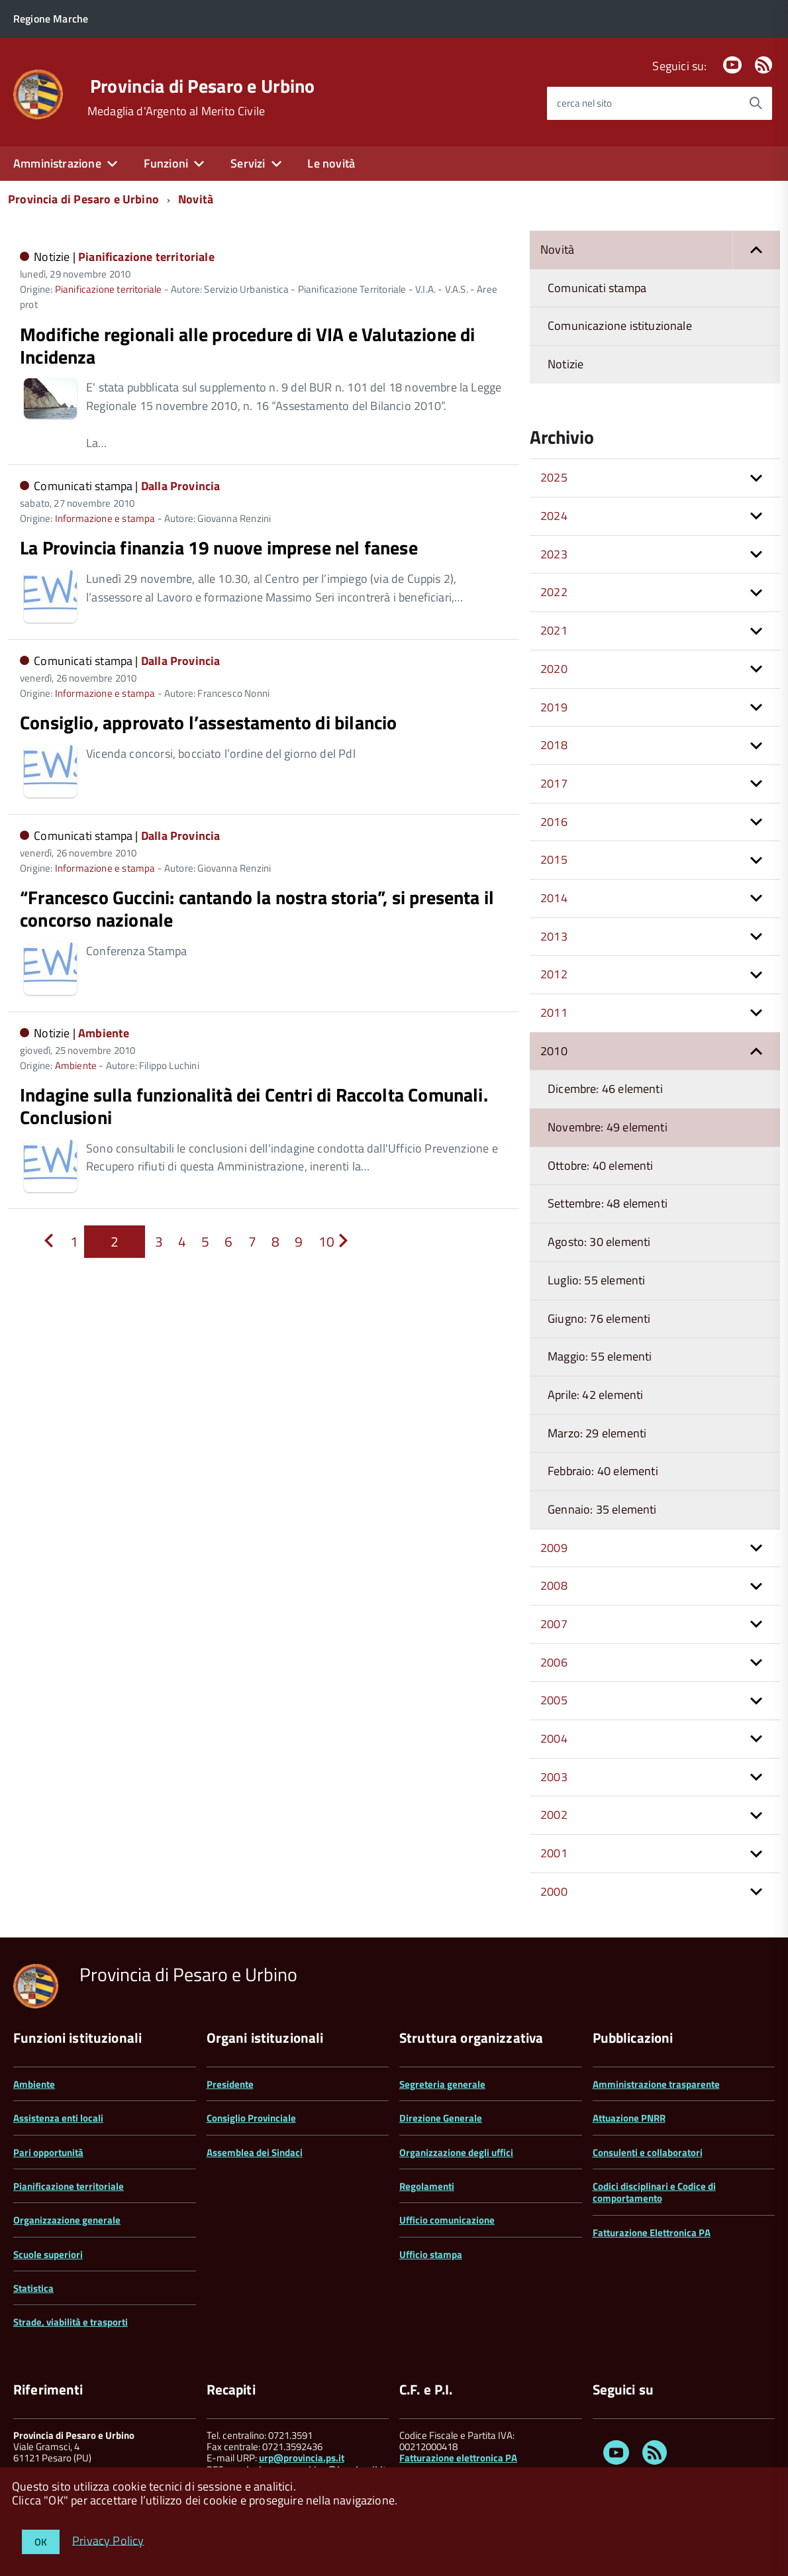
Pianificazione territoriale (146, 257)
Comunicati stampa (597, 288)
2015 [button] (553, 859)
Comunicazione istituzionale (620, 326)
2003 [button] (553, 1777)
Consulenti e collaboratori (648, 2152)
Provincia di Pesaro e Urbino (202, 86)
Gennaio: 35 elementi (602, 1509)
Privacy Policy (108, 2540)
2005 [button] (553, 1700)
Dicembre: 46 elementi (605, 1089)
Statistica (33, 2288)
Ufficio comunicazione (447, 2220)
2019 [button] (553, 707)
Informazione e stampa (105, 518)
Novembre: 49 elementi (607, 1127)
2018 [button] (553, 745)
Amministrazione (57, 163)
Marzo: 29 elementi (597, 1433)
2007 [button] (553, 1624)
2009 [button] (553, 1548)
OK (40, 2542)
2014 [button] (553, 898)
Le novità (331, 163)
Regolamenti (426, 2186)
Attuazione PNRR (629, 2118)
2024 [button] (553, 516)
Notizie (565, 364)
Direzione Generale (440, 2118)
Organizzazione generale (67, 2220)
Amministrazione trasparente (656, 2084)
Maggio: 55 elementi (600, 1356)
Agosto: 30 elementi (599, 1242)
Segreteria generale (442, 2084)
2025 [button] (553, 477)
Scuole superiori (48, 2254)
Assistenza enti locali (58, 2118)
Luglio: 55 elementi (596, 1280)
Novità (195, 199)
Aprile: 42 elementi (595, 1395)
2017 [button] (553, 783)
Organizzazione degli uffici (456, 2152)
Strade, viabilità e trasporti (70, 2322)
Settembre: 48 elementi (607, 1203)
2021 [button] (553, 630)
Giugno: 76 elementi (599, 1318)
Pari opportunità (48, 2152)
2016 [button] (553, 822)
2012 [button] (553, 974)
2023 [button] (553, 554)
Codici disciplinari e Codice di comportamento (654, 2192)
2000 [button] (553, 1891)
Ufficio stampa (430, 2254)
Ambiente (103, 1033)
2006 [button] (553, 1662)
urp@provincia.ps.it (301, 2457)
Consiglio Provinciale (251, 2118)
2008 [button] (553, 1585)
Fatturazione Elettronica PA (652, 2232)
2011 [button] (553, 1012)
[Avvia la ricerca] (755, 103)
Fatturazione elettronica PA (458, 2457)
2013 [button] (553, 936)
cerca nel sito (584, 103)
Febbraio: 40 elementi (603, 1471)
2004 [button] (553, 1738)
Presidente (230, 2084)
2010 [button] (553, 1051)
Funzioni (166, 163)
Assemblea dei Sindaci (255, 2152)
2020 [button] (553, 669)
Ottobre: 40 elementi (601, 1165)
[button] (756, 250)
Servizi (247, 163)
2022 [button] (553, 592)
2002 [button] (553, 1815)
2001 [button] (553, 1853)
